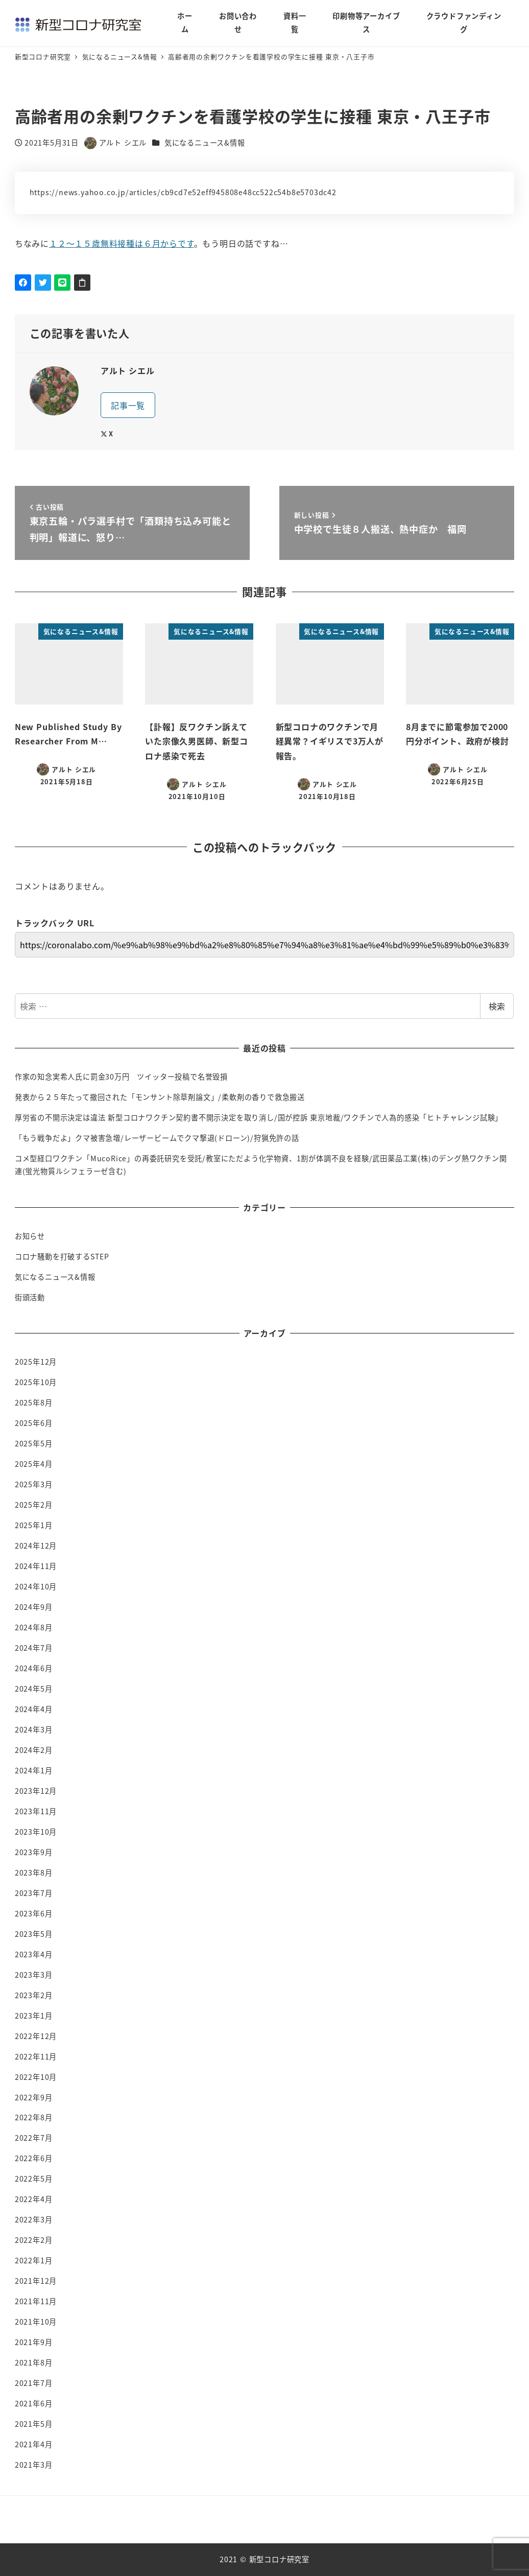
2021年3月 (34, 2465)
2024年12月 (36, 1545)
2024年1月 (34, 1770)
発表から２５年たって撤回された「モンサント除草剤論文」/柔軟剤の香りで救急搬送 (160, 1097)
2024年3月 (34, 1729)
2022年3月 (34, 2219)
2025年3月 (34, 1484)
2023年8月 (34, 1872)
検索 (497, 1006)
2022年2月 (34, 2240)
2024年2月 (34, 1750)
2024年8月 (34, 1627)
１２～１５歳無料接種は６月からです (121, 243)
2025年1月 (34, 1525)
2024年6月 (34, 1668)
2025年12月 (36, 1361)
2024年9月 (34, 1607)
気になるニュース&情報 (204, 142)
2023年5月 (34, 1934)
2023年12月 (36, 1791)
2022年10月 (36, 2077)
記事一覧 (128, 405)
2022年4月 (34, 2199)
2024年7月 (34, 1648)
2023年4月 (34, 1954)
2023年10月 (36, 1831)
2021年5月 (34, 2424)
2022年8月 (34, 2117)
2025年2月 (34, 1505)
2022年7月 (34, 2138)
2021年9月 (34, 2342)
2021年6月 (34, 2403)
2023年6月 (34, 1913)
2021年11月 (36, 2301)
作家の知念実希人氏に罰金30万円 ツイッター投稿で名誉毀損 (121, 1076)
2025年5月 (34, 1443)
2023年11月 (36, 1811)
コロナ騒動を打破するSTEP (62, 1256)
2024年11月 (36, 1566)
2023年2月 (34, 1995)
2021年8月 (34, 2362)
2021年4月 (34, 2444)
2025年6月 (34, 1423)
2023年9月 (34, 1852)
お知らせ (30, 1236)
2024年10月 (36, 1586)
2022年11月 (36, 2056)
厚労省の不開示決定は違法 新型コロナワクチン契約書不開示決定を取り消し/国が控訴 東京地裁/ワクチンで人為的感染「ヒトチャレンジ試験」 (259, 1117)
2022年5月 (34, 2178)
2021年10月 (36, 2321)
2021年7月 (34, 2383)
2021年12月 (36, 2281)
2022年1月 (34, 2260)
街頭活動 (30, 1297)
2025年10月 (36, 1382)
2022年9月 (34, 2097)
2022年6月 (34, 2158)
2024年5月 (34, 1688)
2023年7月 (34, 1893)
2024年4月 (34, 1709)
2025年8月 (34, 1402)
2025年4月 (34, 1464)
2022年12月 (36, 2036)
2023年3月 (34, 1975)
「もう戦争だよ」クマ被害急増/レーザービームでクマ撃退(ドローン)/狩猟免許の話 (157, 1138)
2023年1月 (34, 2015)
